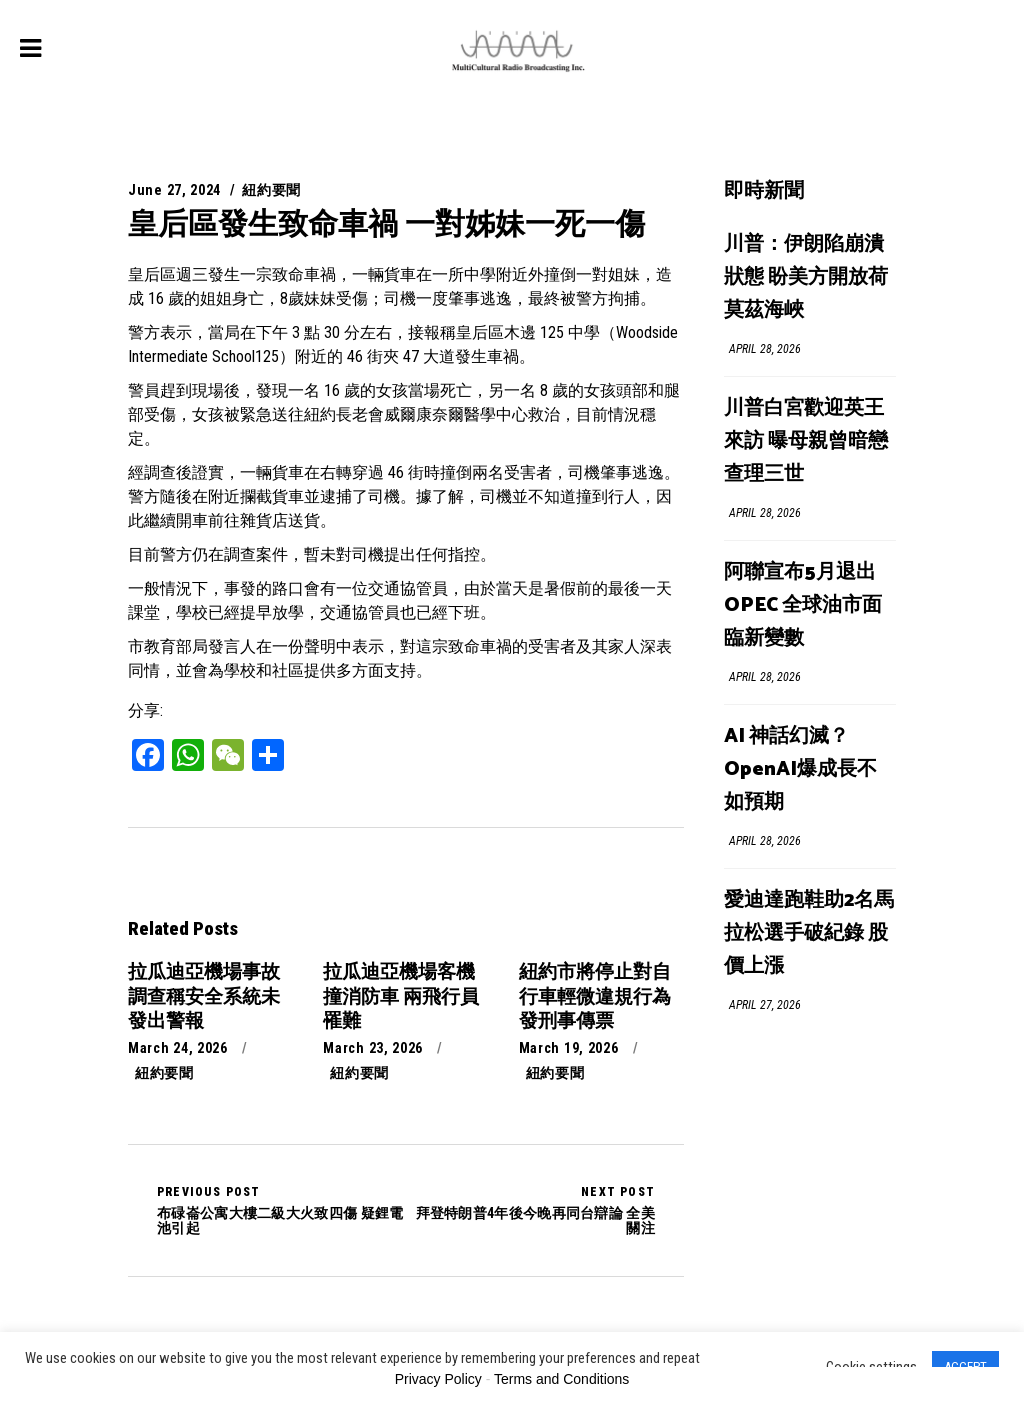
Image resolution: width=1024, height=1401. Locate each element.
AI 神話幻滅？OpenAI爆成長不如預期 (800, 769)
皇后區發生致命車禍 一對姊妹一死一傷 (386, 223)
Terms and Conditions (561, 1379)
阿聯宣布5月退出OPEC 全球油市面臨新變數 (803, 605)
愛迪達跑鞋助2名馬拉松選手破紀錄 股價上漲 (809, 933)
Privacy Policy (438, 1379)
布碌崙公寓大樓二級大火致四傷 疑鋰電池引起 (281, 1210)
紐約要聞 (271, 190)
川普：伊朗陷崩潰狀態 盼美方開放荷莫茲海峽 (806, 277)
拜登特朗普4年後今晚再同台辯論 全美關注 (530, 1210)
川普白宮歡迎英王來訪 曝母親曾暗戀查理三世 (806, 441)
